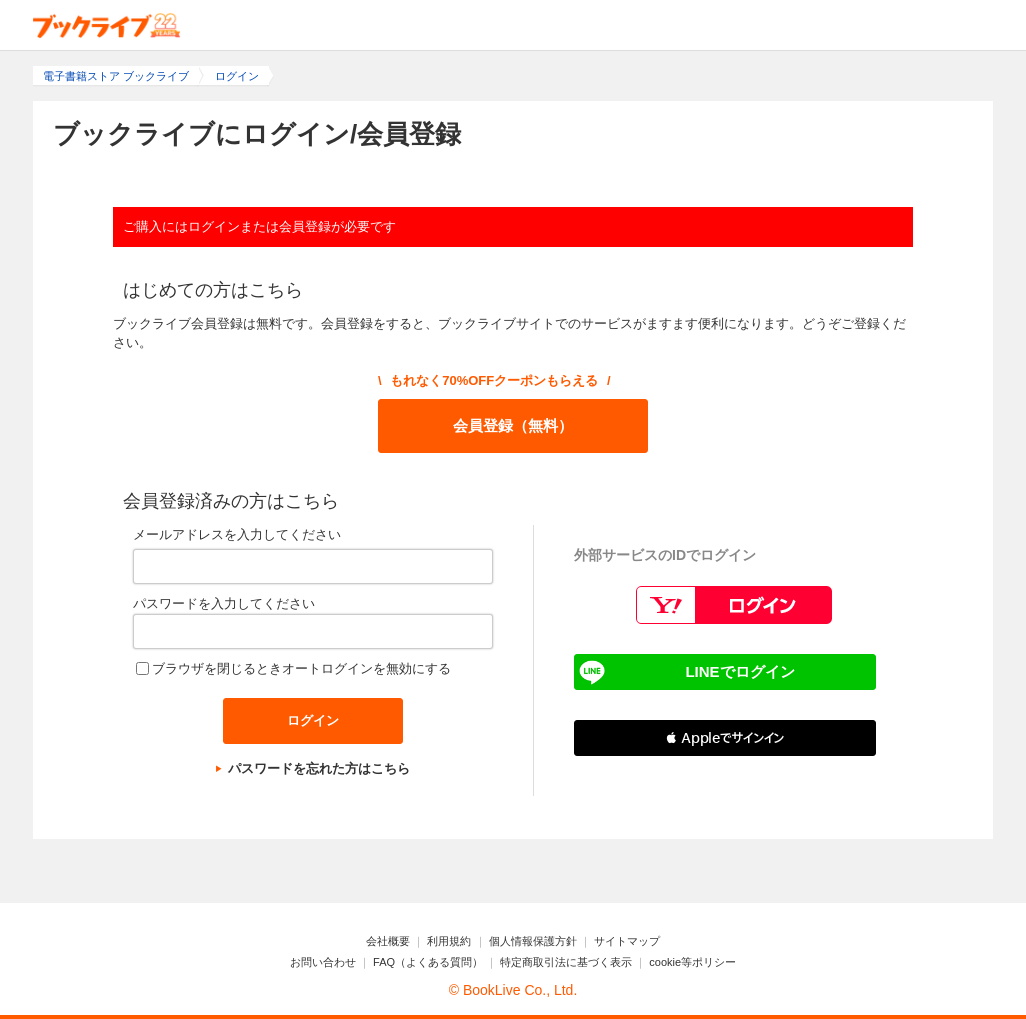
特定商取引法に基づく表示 (566, 962)
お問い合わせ (323, 962)
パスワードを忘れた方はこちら (319, 768)
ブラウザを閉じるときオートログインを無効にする (301, 668)
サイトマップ (627, 941)
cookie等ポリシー (692, 962)
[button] (725, 738)
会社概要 (388, 941)
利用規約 (449, 941)
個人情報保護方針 (533, 941)
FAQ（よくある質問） (428, 962)
